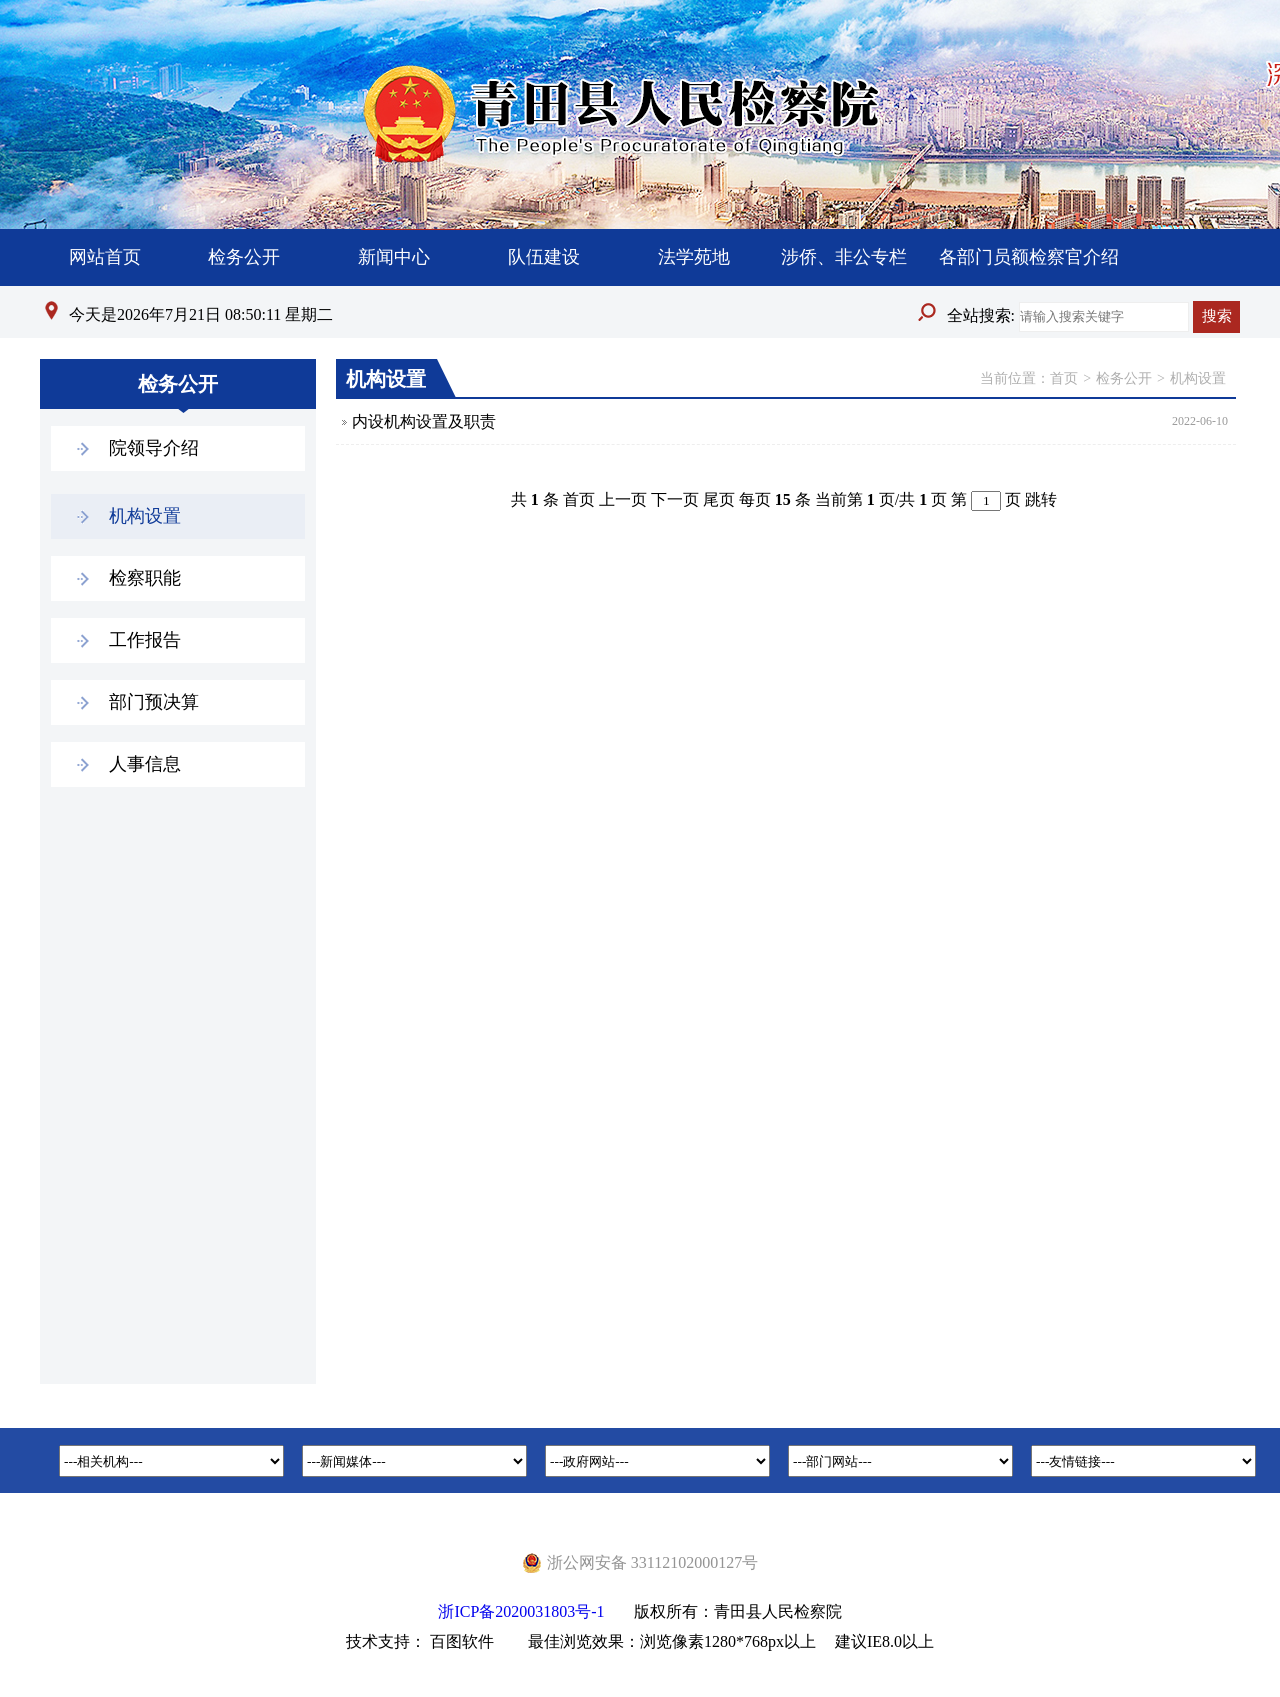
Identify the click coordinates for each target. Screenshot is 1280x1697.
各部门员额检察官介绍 (1029, 257)
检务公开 (244, 257)
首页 (1064, 378)
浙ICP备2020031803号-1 (521, 1611)
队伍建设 (544, 257)
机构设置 (1198, 378)
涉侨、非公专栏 (844, 257)
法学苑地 (694, 257)
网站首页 (105, 257)
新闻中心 (394, 257)
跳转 (1041, 499)
